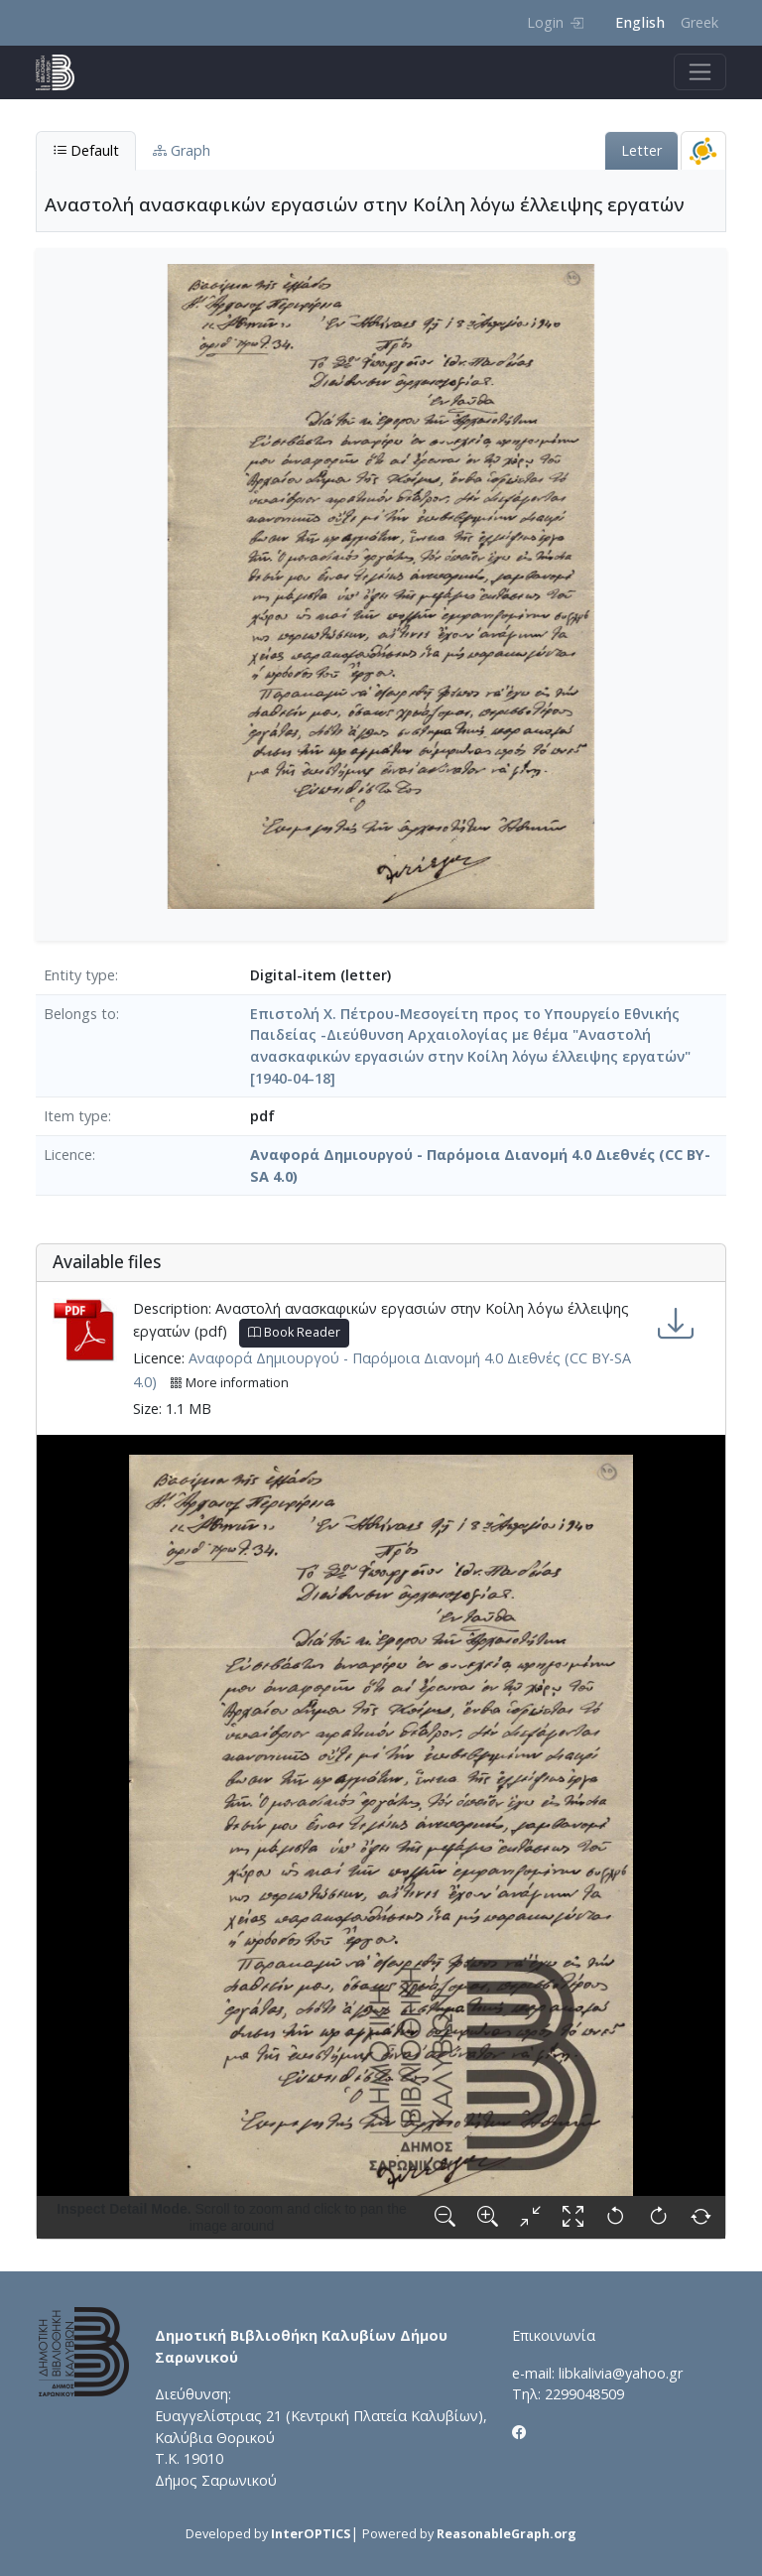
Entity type (79, 975)
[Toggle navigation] (700, 72)
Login (555, 22)
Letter (641, 150)
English (640, 22)
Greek (699, 22)
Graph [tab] (181, 150)
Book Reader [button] (294, 1332)
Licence (68, 1154)
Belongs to (80, 1013)
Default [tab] (86, 150)
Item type (76, 1115)
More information (229, 1382)
